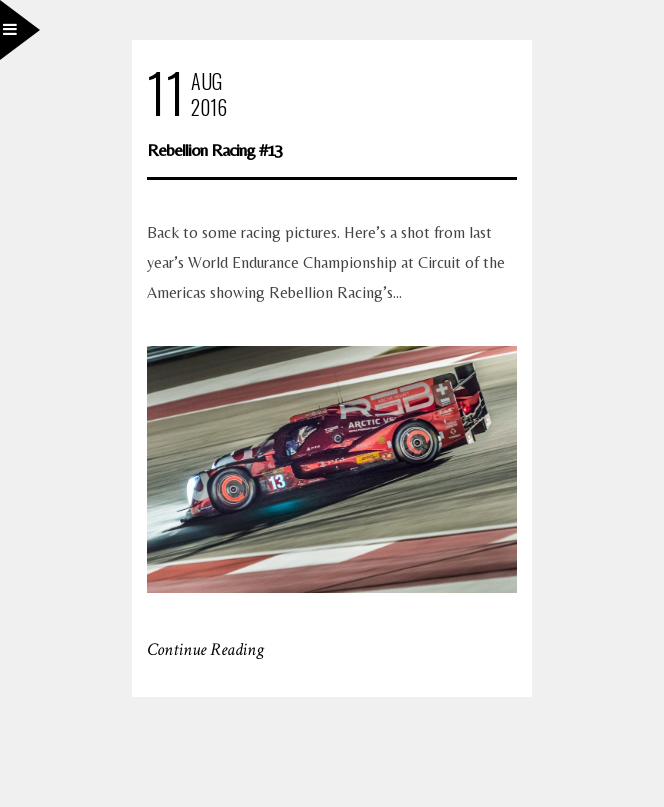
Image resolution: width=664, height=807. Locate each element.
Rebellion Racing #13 (215, 149)
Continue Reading (205, 649)
